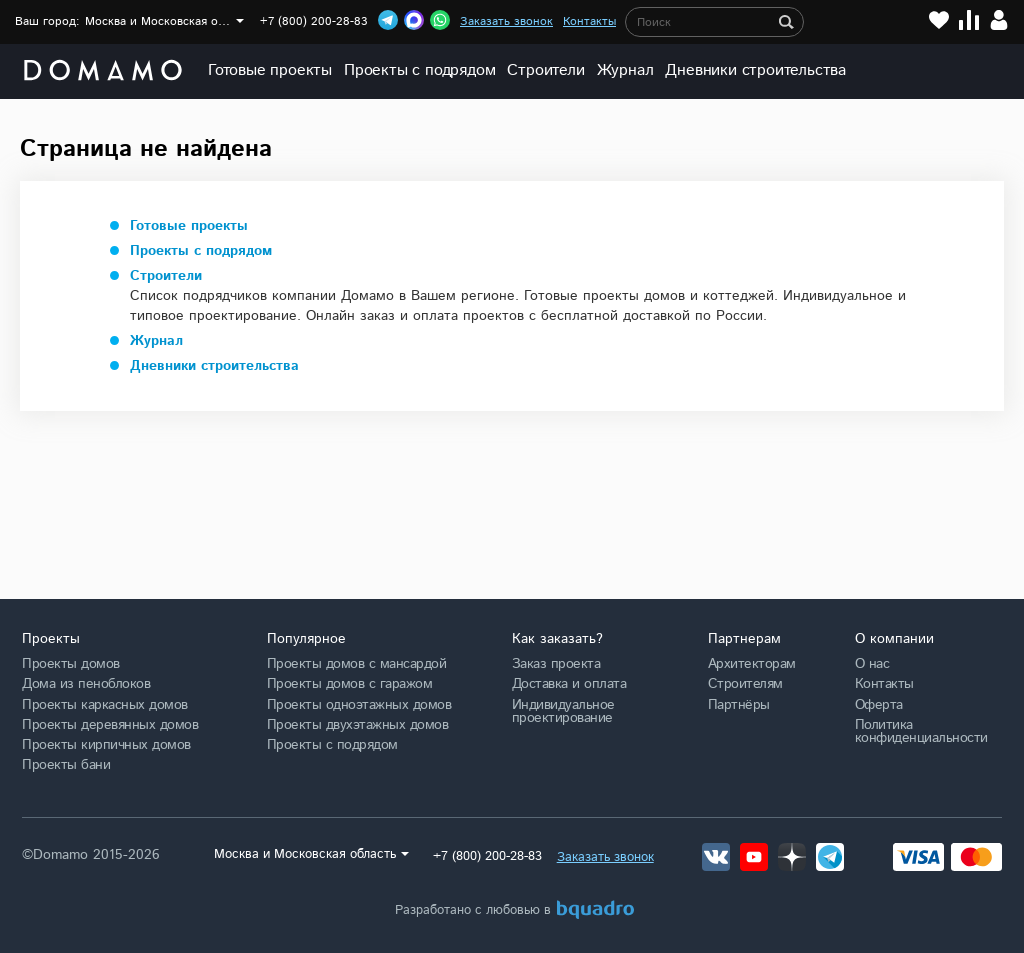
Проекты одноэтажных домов (359, 705)
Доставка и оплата (569, 684)
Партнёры (739, 705)
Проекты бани (66, 765)
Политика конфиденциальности (921, 731)
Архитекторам (752, 664)
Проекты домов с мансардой (357, 664)
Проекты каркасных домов (105, 705)
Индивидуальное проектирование (563, 711)
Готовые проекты (270, 70)
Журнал (625, 70)
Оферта (879, 705)
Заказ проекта (556, 664)
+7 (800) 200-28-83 (314, 21)
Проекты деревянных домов (110, 725)
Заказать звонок (506, 21)
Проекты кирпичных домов (106, 745)
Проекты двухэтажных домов (358, 725)
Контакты (589, 21)
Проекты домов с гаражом (350, 684)
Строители (545, 70)
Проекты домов (71, 664)
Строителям (745, 684)
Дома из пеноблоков (86, 684)
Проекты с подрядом (419, 70)
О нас (872, 664)
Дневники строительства (755, 70)
